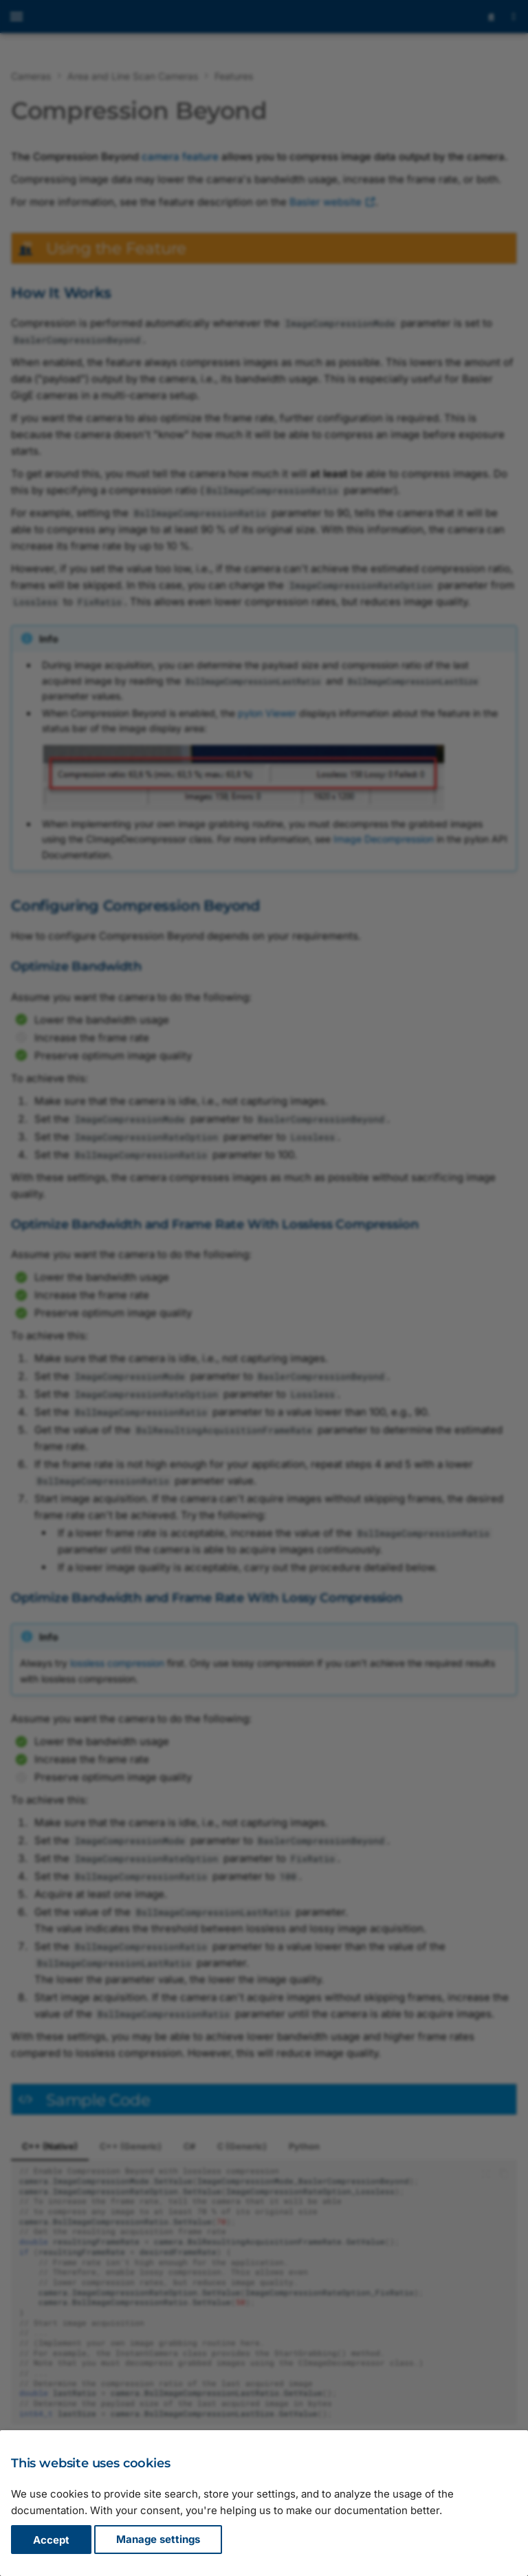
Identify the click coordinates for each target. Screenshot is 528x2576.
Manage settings (158, 2539)
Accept (51, 2539)
